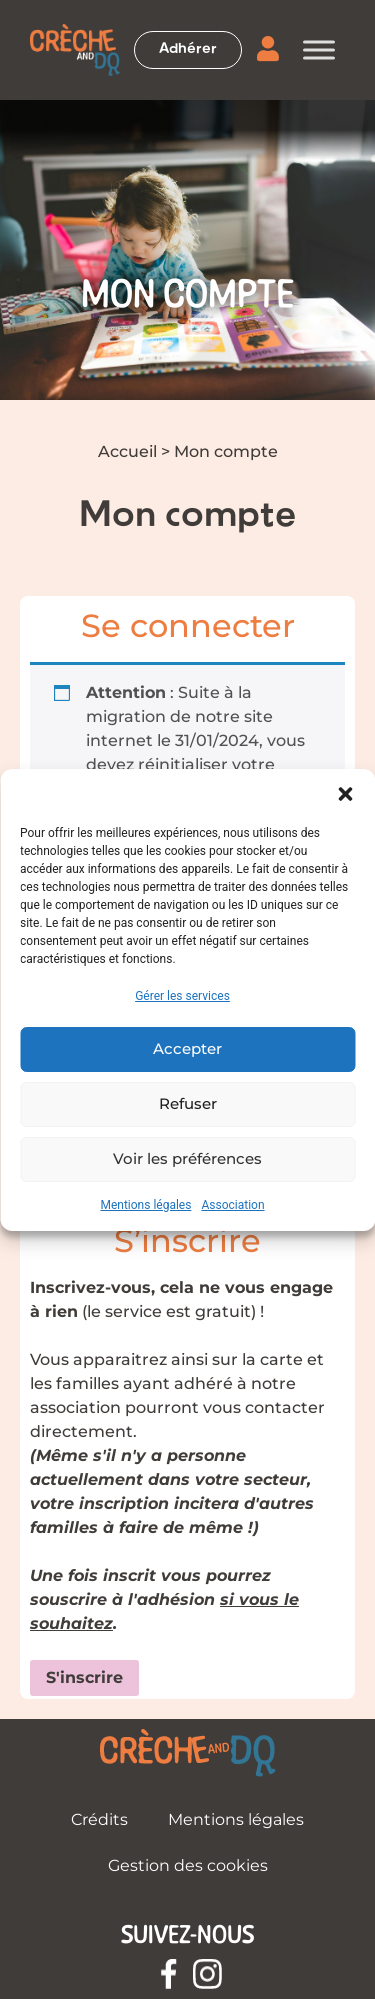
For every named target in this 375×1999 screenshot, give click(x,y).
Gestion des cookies (188, 1865)
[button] (345, 794)
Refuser (188, 1103)
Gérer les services (182, 996)
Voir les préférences (187, 1158)
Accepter (187, 1048)
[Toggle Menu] (319, 49)
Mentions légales (145, 1205)
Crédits (99, 1819)
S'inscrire (84, 1677)
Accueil (127, 451)
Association (232, 1205)
